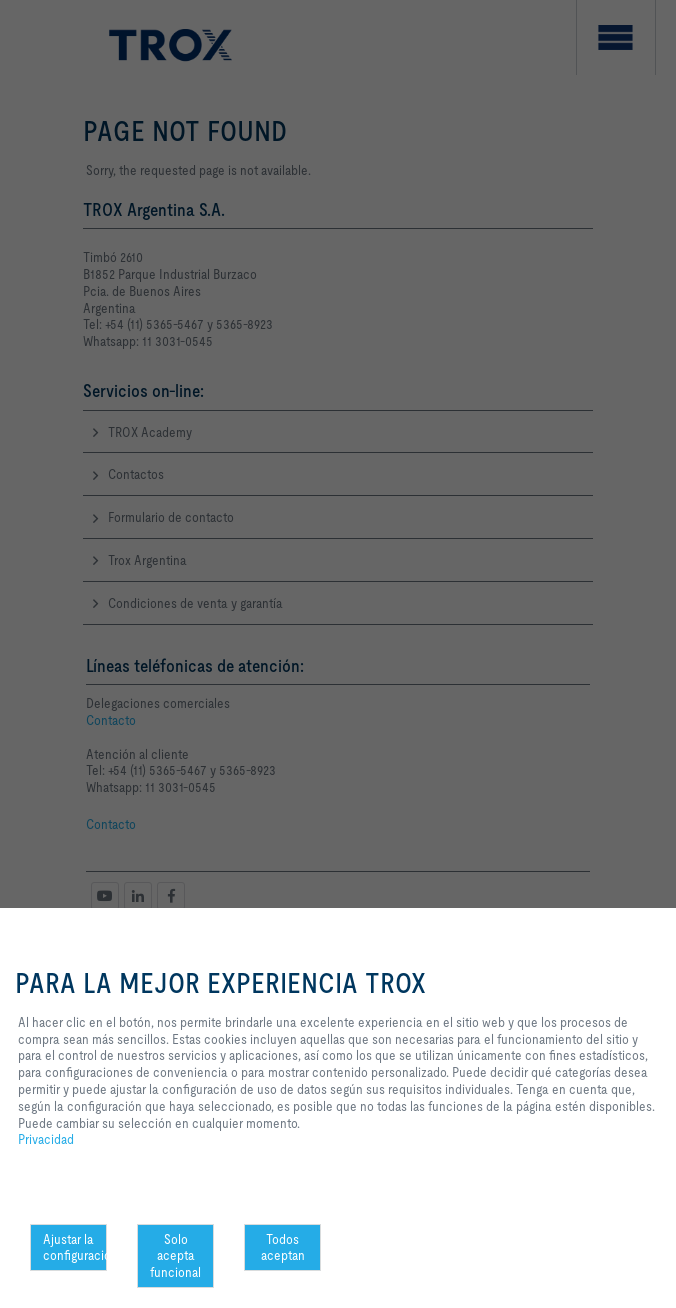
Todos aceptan (283, 1247)
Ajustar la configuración (75, 1247)
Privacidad (46, 1139)
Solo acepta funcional (175, 1256)
